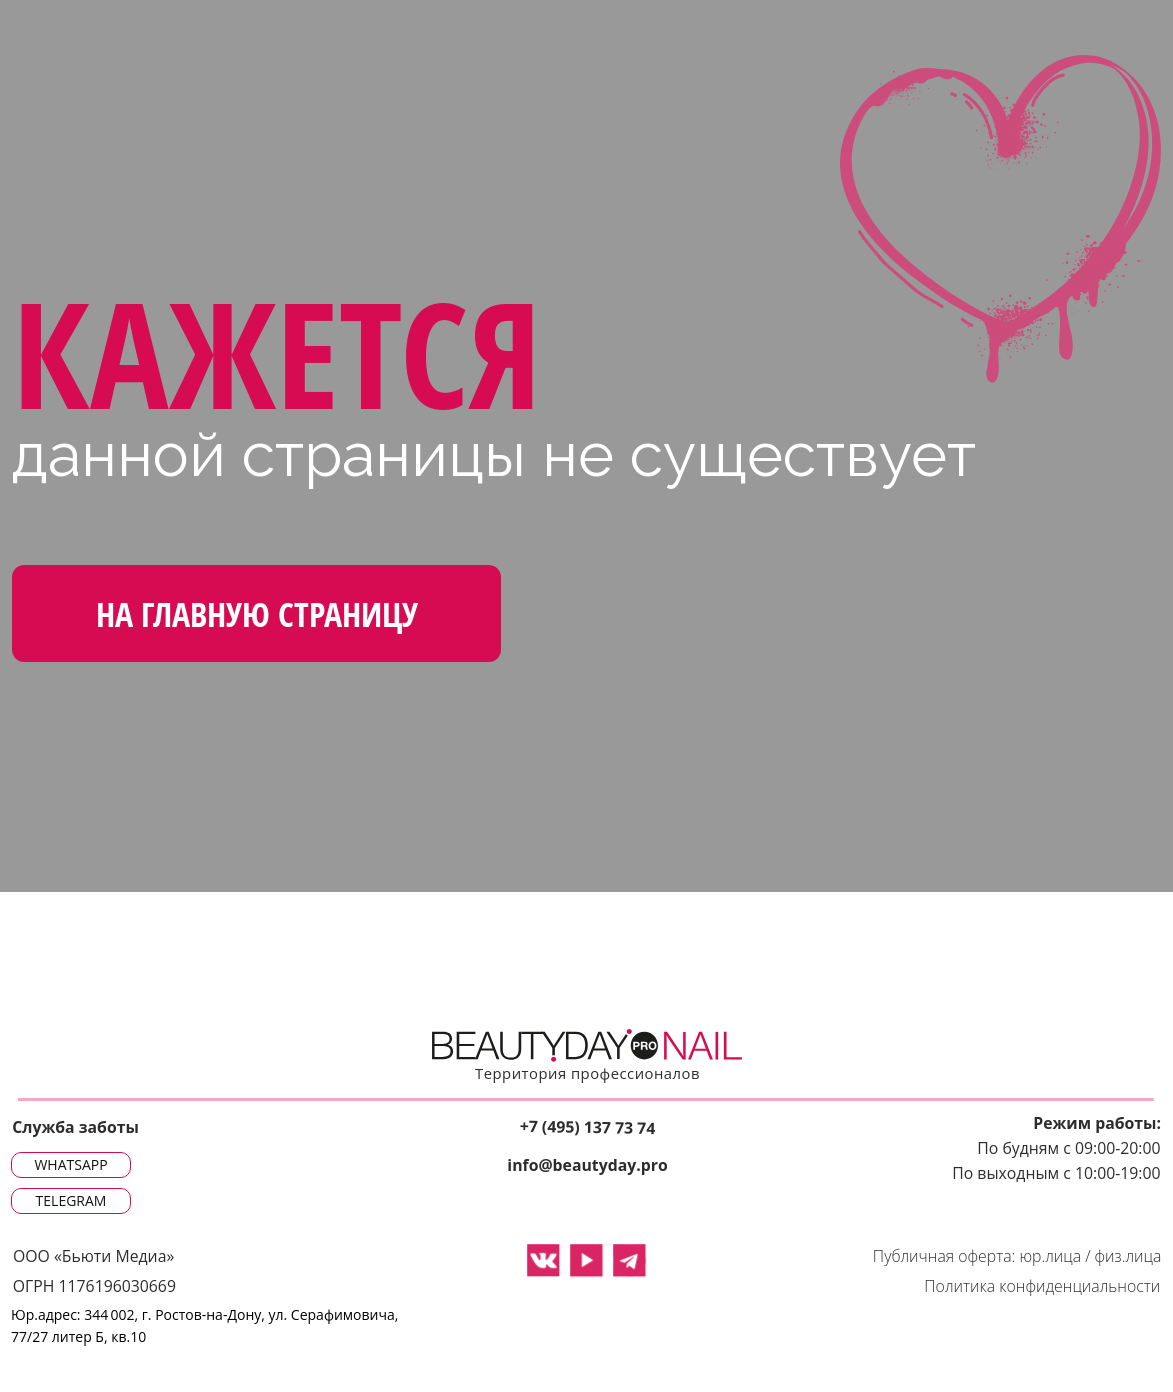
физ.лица (1128, 1256)
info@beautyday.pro (587, 1165)
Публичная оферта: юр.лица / (981, 1256)
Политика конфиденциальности (1041, 1286)
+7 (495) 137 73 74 (587, 1126)
